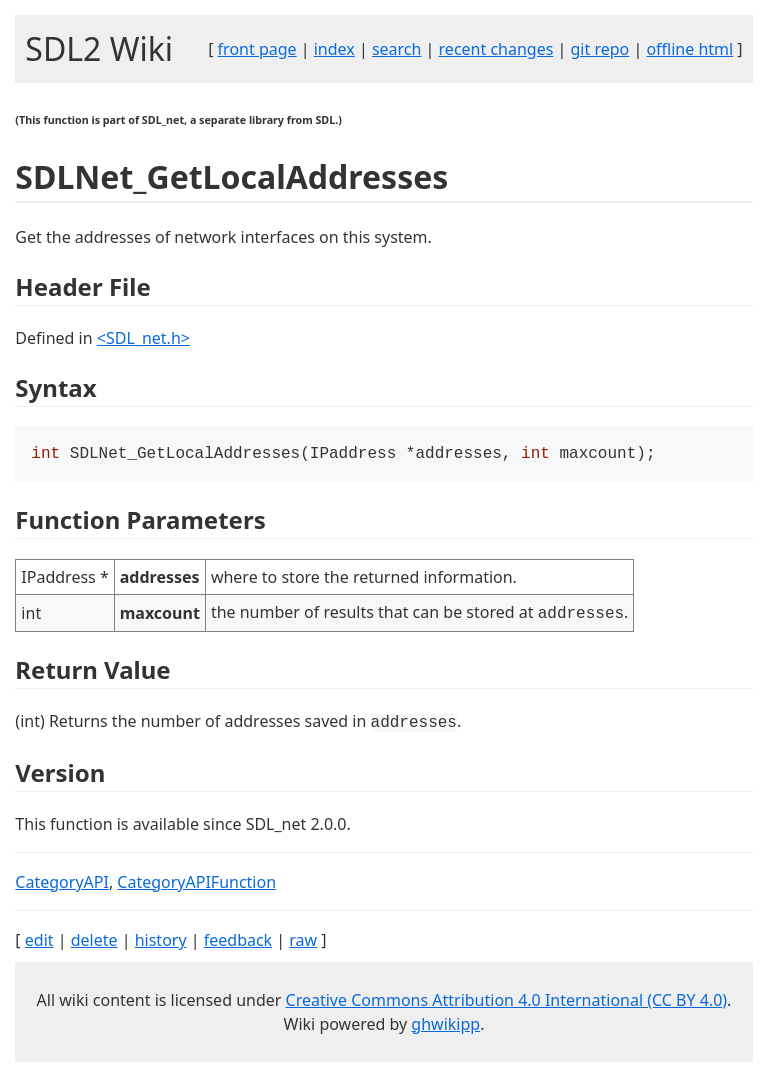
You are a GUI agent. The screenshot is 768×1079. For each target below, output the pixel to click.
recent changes (496, 49)
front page (257, 49)
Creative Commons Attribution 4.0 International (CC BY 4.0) (507, 1002)
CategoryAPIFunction (196, 884)
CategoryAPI (62, 884)
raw (303, 942)
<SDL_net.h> (143, 338)
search (397, 49)
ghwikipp (445, 1026)
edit (39, 942)
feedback (238, 942)
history (161, 942)
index (334, 49)
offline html (689, 49)
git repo (600, 49)
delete (94, 942)
